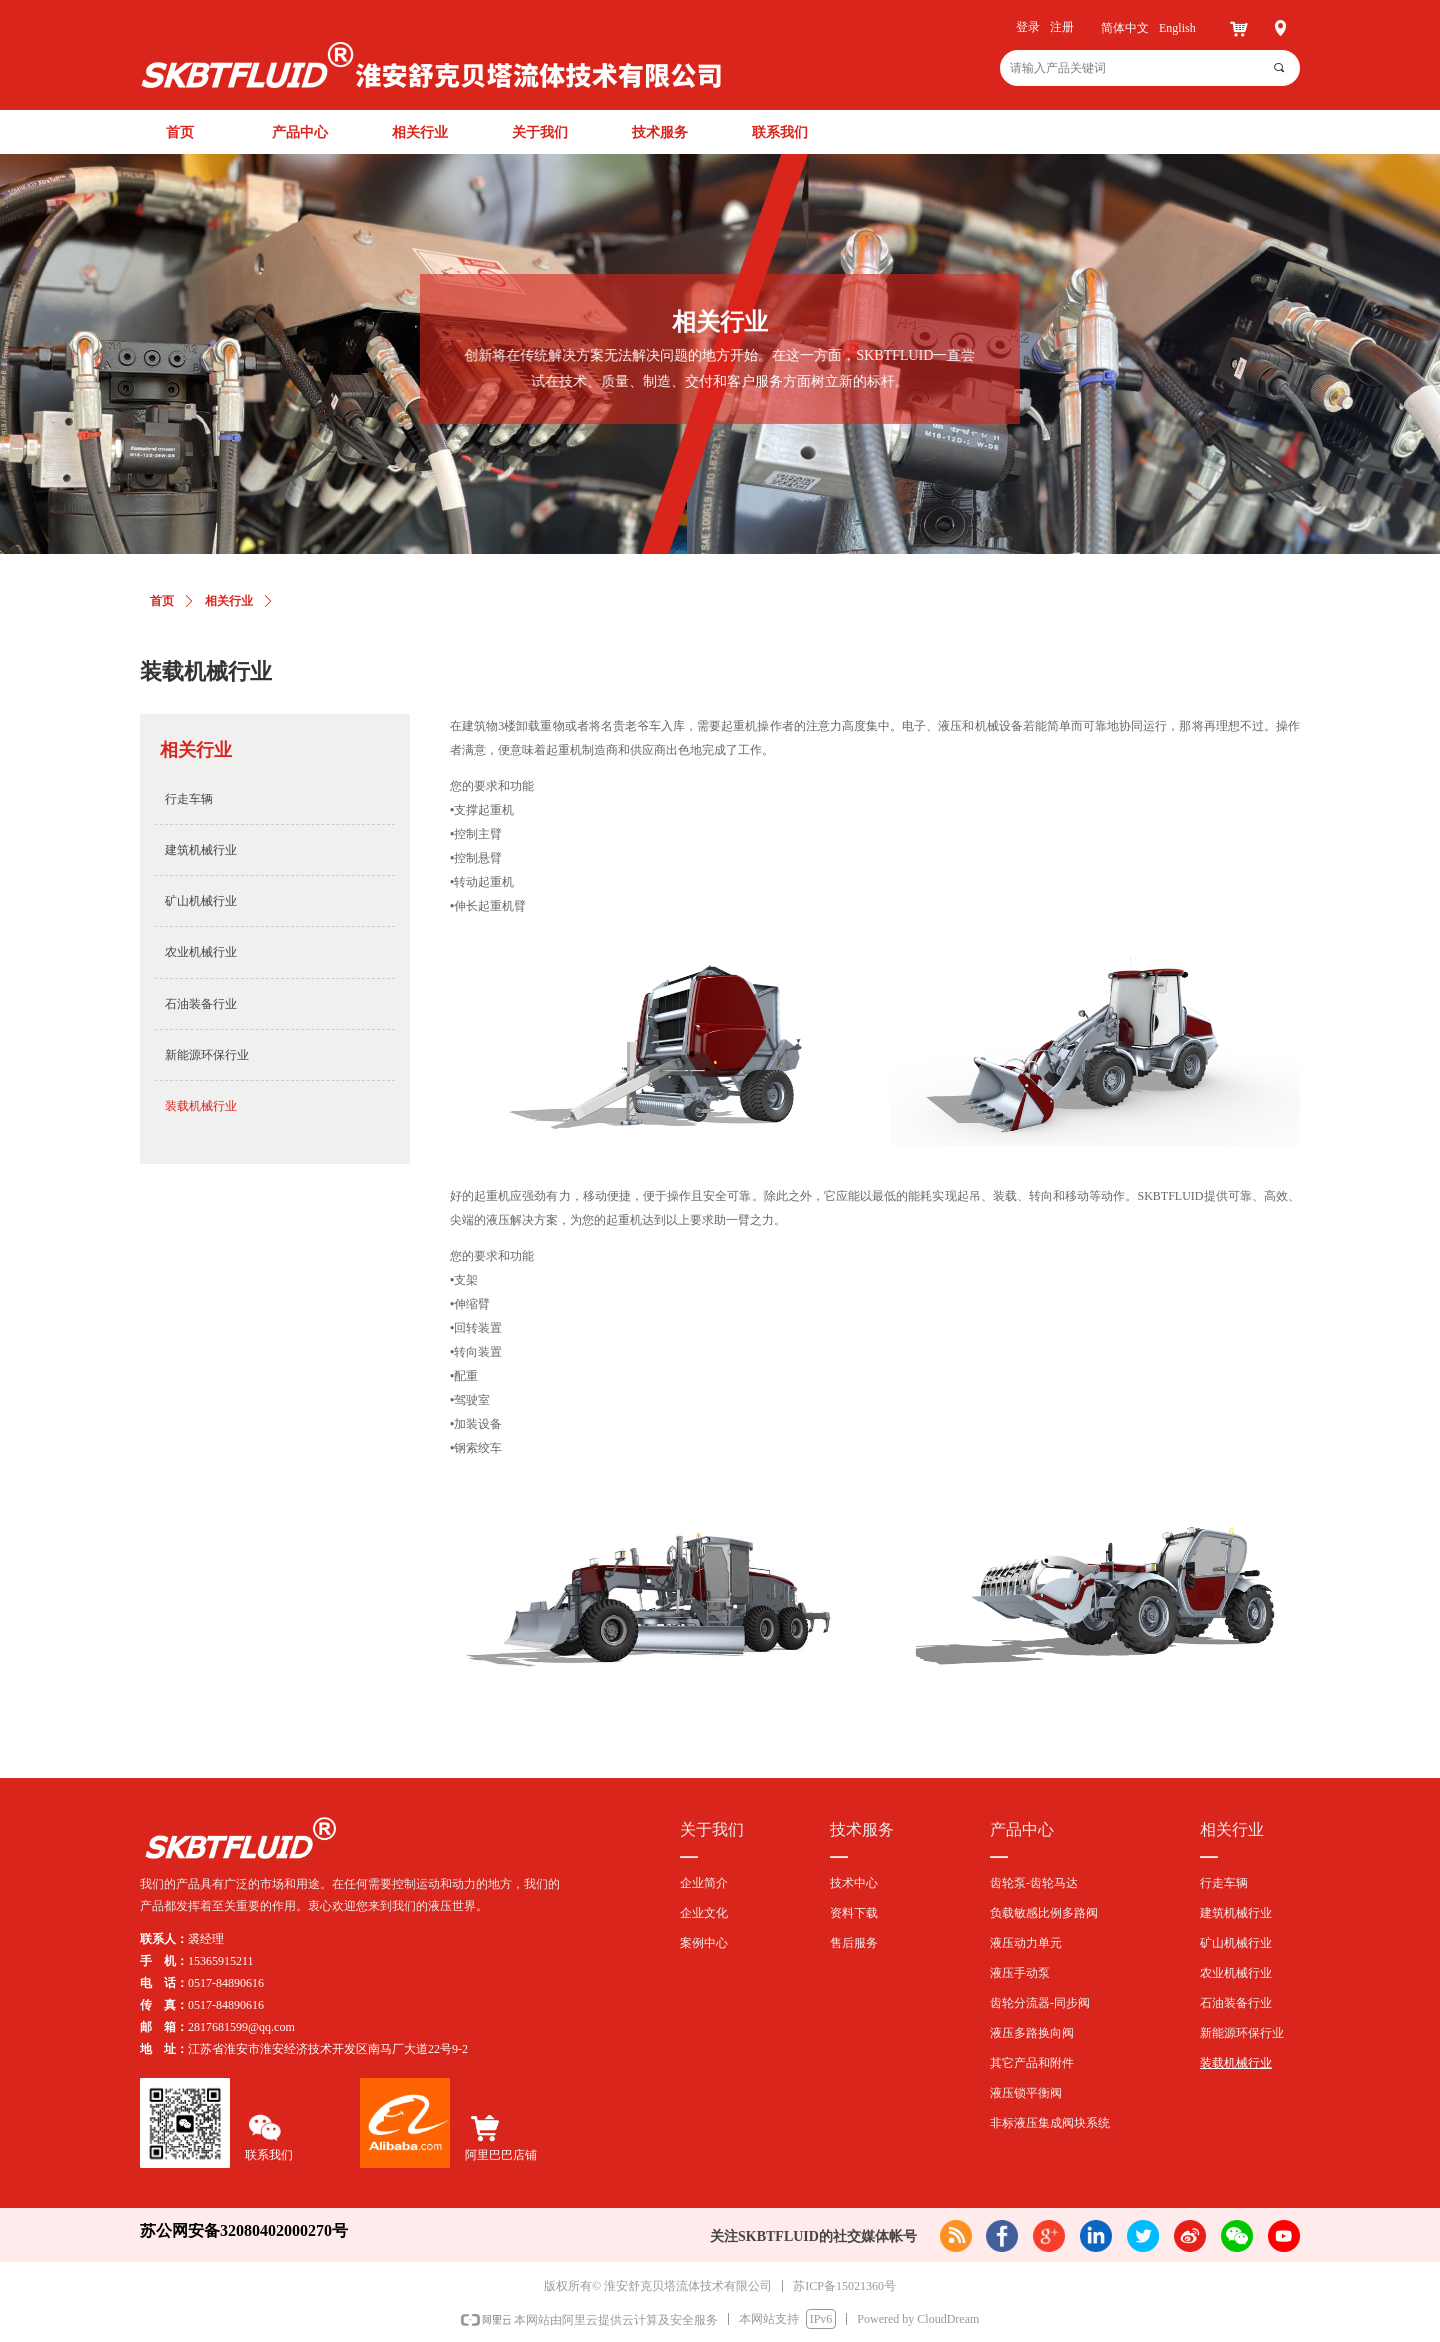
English (1177, 28)
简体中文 (1125, 28)
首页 (162, 601)
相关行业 (229, 601)
